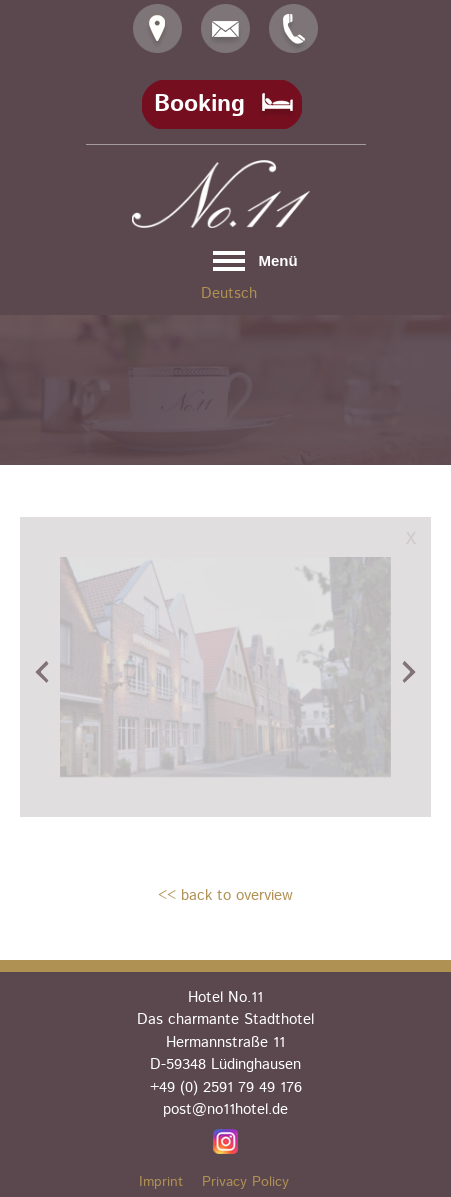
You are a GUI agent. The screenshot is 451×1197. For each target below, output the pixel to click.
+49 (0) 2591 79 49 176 (226, 1087)
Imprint (161, 1182)
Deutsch (229, 293)
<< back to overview (225, 895)
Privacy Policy (245, 1182)
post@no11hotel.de (225, 1109)
